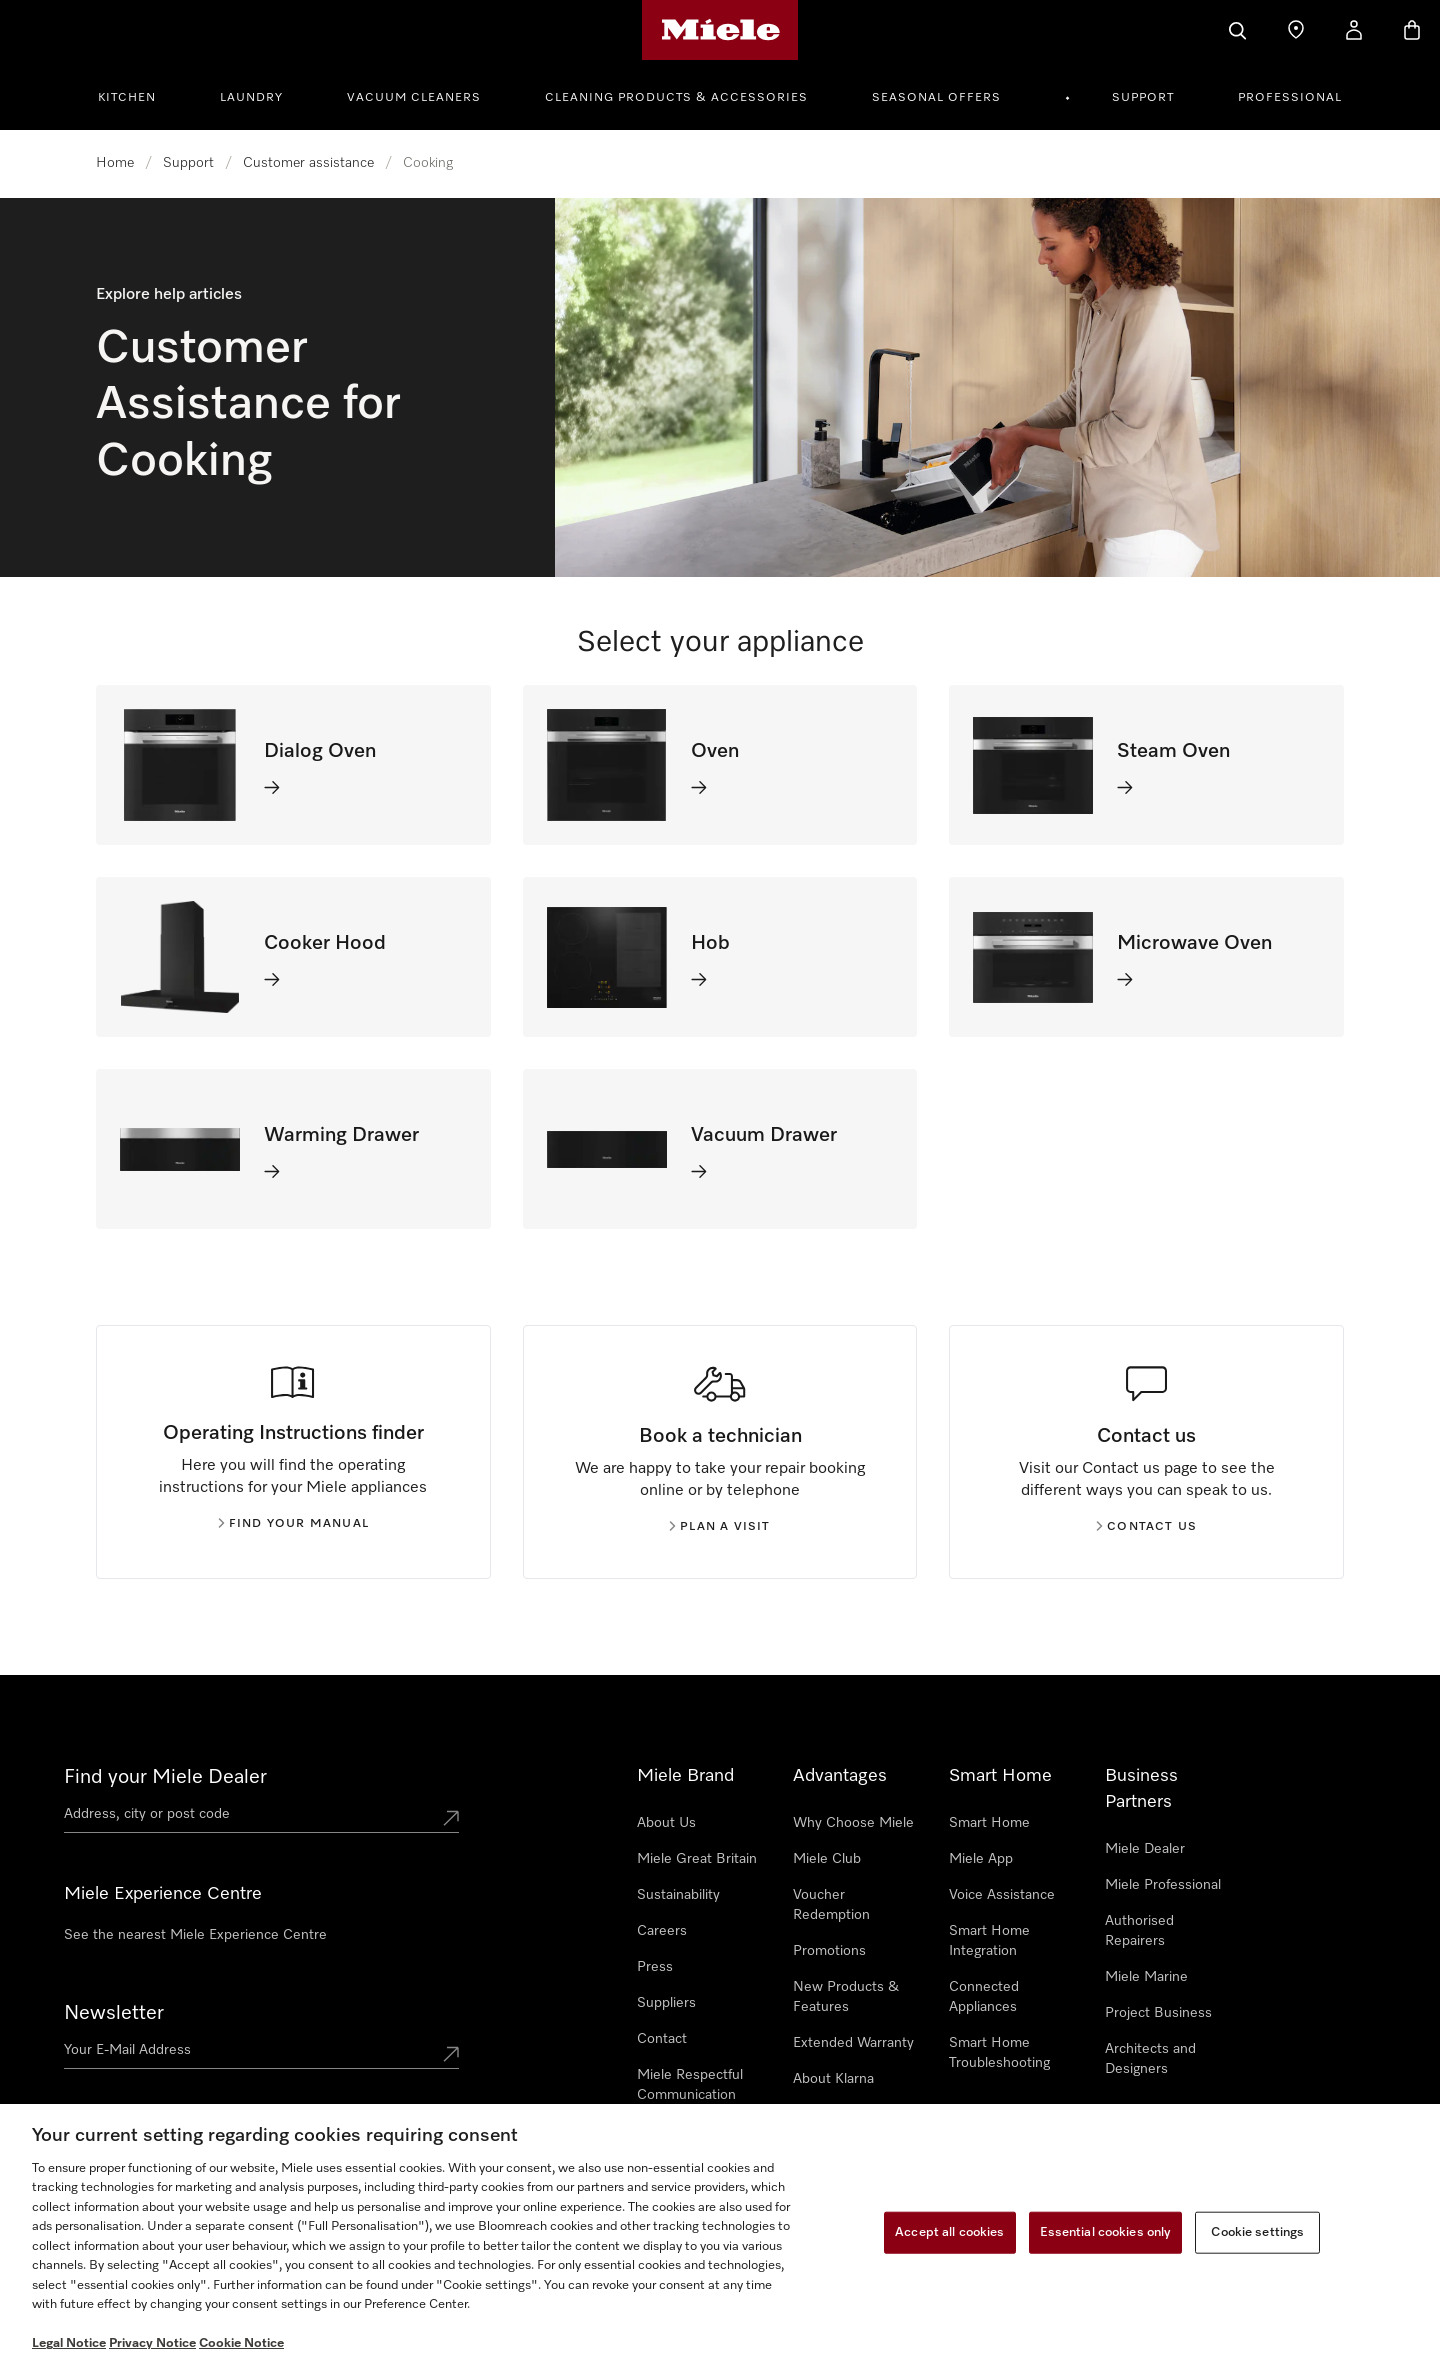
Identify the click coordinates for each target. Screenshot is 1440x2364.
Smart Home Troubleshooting (999, 2053)
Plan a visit (719, 1527)
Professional (1290, 98)
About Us (666, 1823)
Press (655, 1967)
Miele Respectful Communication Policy (690, 2095)
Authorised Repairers (1139, 1931)
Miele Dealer (1145, 1849)
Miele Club (827, 1859)
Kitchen (127, 98)
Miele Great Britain (697, 1859)
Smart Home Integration (989, 1941)
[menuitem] (138, 95)
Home (115, 163)
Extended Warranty (853, 2043)
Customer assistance (308, 163)
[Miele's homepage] (720, 30)
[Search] (1238, 30)
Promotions (829, 1951)
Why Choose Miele (853, 1823)
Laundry (251, 98)
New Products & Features (846, 1997)
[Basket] (1412, 30)
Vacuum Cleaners (414, 98)
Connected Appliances (984, 1997)
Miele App (981, 1859)
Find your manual (293, 1524)
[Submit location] (451, 1818)
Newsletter (114, 2013)
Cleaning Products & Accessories (676, 98)
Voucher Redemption (831, 1905)
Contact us (1146, 1527)
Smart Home (989, 1823)
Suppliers (666, 2003)
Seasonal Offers (936, 98)
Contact (662, 2039)
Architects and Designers (1150, 2059)
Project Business (1158, 2013)
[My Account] (1354, 30)
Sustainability (678, 1895)
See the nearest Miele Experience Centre (195, 1935)
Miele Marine (1146, 1977)
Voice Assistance (1002, 1895)
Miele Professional (1163, 1885)
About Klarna (833, 2079)
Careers (662, 1931)
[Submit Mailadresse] (451, 2054)
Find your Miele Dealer (165, 1777)
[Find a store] (1296, 30)
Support (1143, 98)
